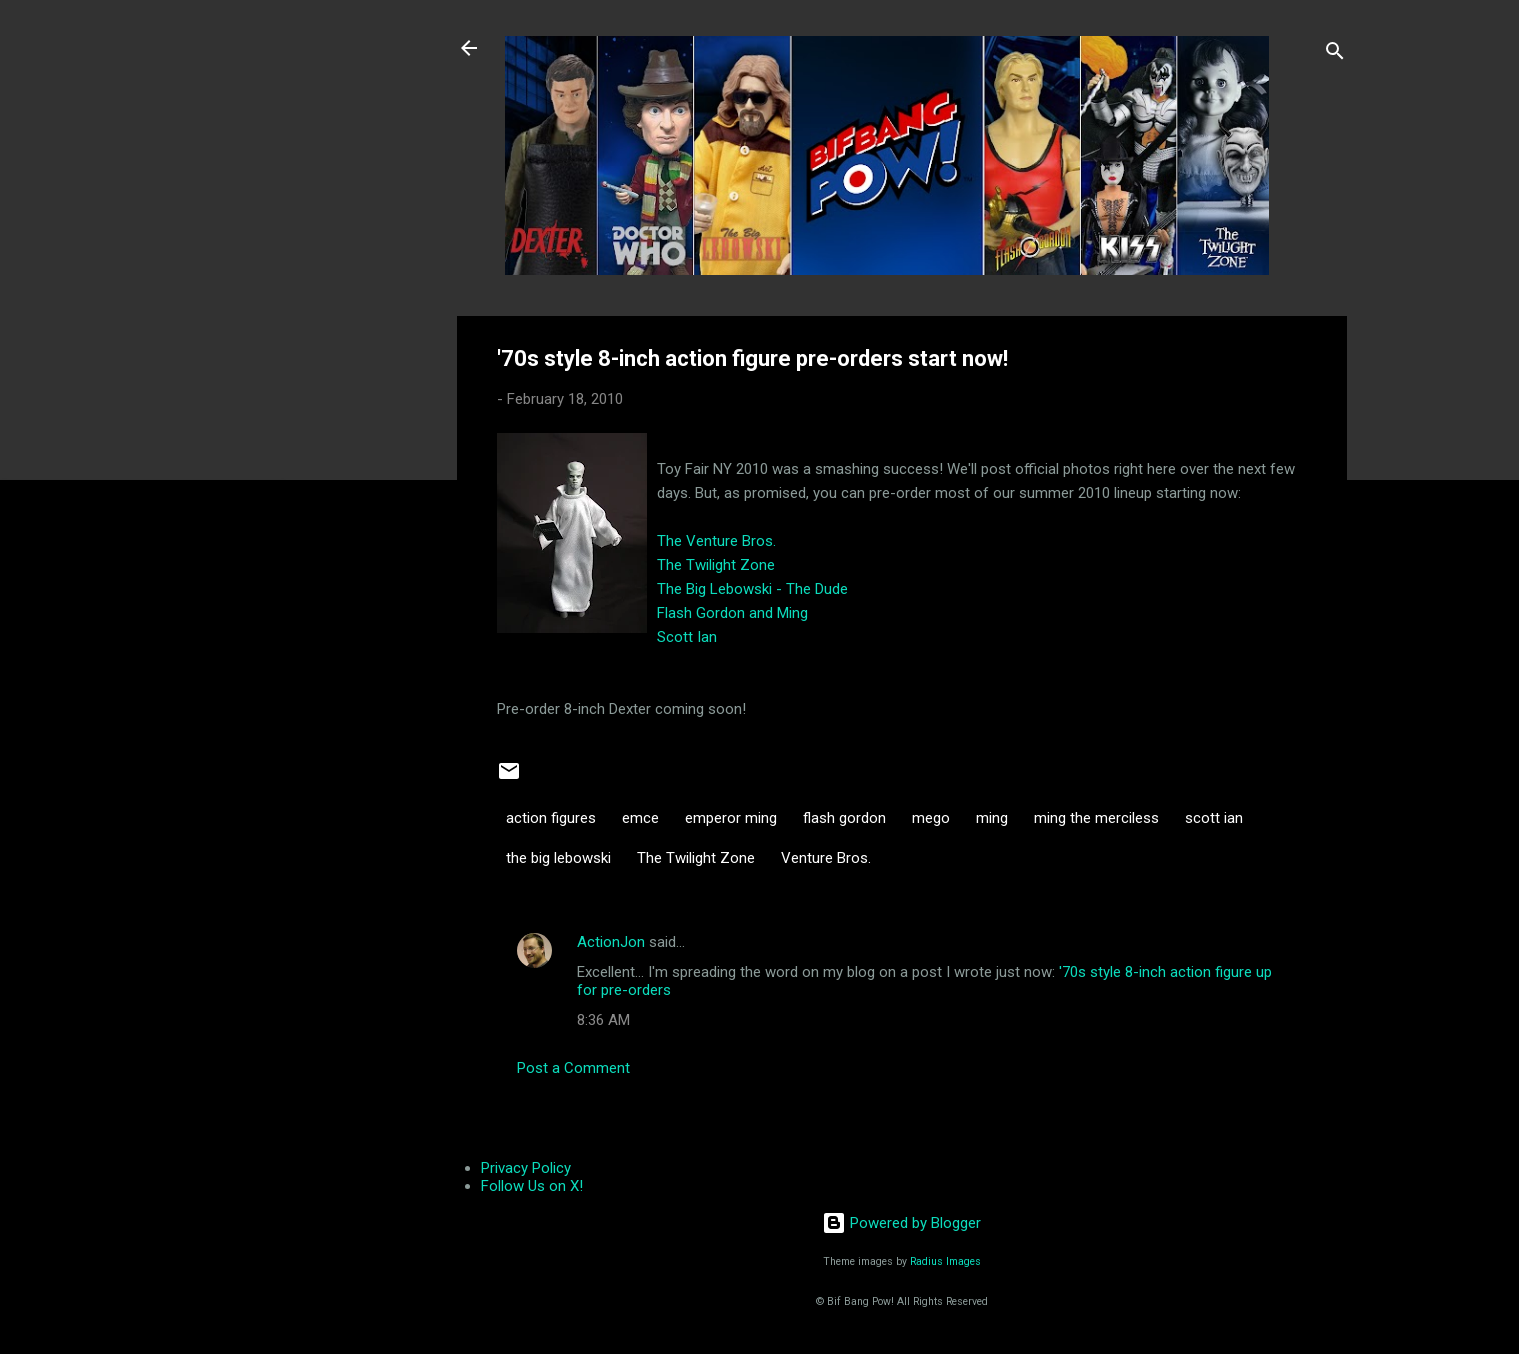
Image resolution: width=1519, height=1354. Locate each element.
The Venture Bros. (716, 541)
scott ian (1214, 818)
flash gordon (844, 818)
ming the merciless (1096, 818)
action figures (551, 818)
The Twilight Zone (716, 565)
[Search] (1335, 54)
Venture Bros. (826, 858)
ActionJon (611, 942)
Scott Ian (687, 637)
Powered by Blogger (901, 1223)
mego (931, 818)
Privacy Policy (526, 1168)
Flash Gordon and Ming (732, 613)
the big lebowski (558, 858)
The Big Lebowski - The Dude (752, 589)
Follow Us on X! (532, 1186)
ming (992, 818)
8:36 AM (603, 1020)
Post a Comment (573, 1068)
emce (640, 818)
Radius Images (945, 1261)
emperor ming (731, 818)
